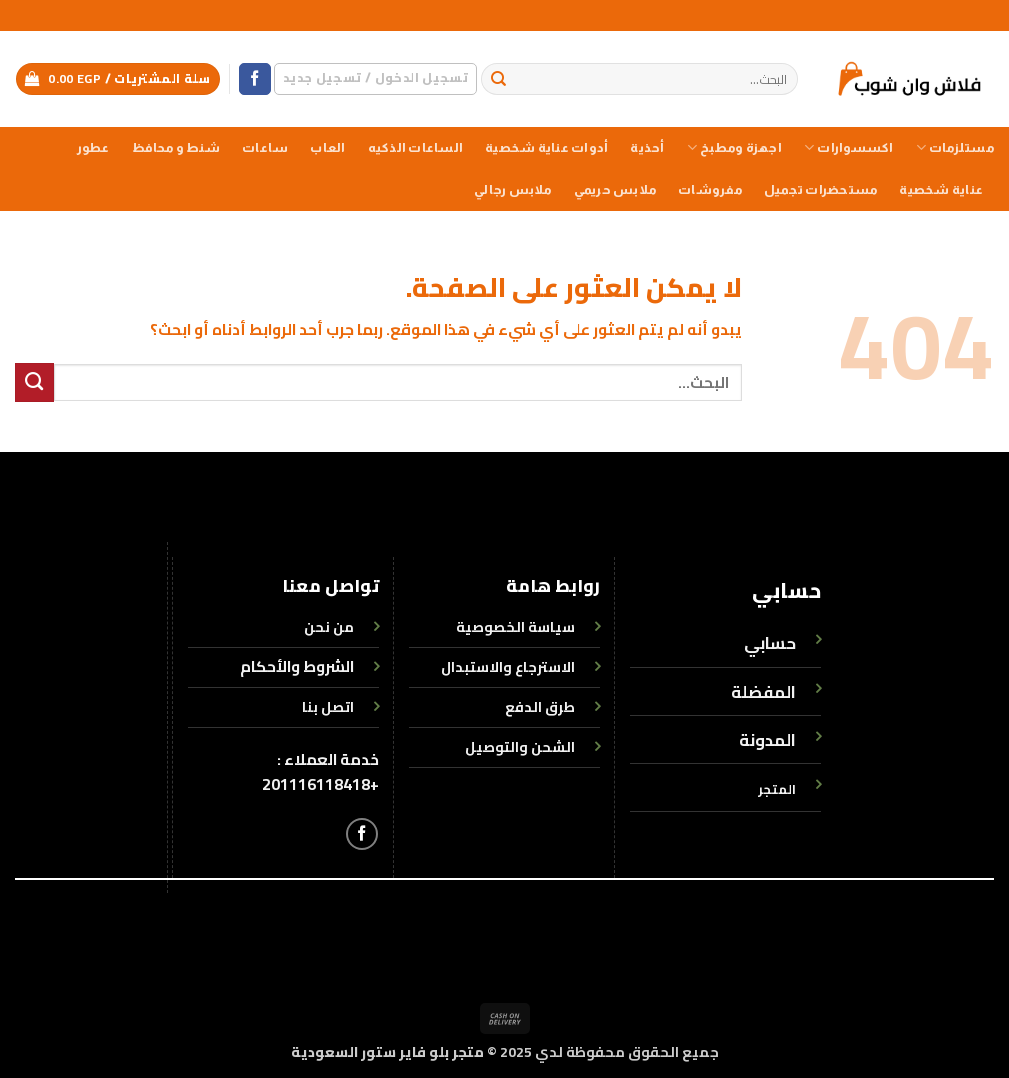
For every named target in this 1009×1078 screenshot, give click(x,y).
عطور (93, 148)
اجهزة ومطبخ (734, 147)
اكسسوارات (849, 147)
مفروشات (710, 190)
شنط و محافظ (176, 148)
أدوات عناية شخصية (546, 148)
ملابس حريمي (615, 190)
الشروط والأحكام (297, 666)
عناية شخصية (941, 190)
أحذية (647, 148)
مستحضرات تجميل (820, 190)
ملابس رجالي (512, 190)
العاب (327, 148)
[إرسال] (499, 79)
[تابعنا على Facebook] (255, 79)
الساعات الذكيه (415, 148)
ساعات (265, 148)
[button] (375, 78)
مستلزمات (955, 147)
